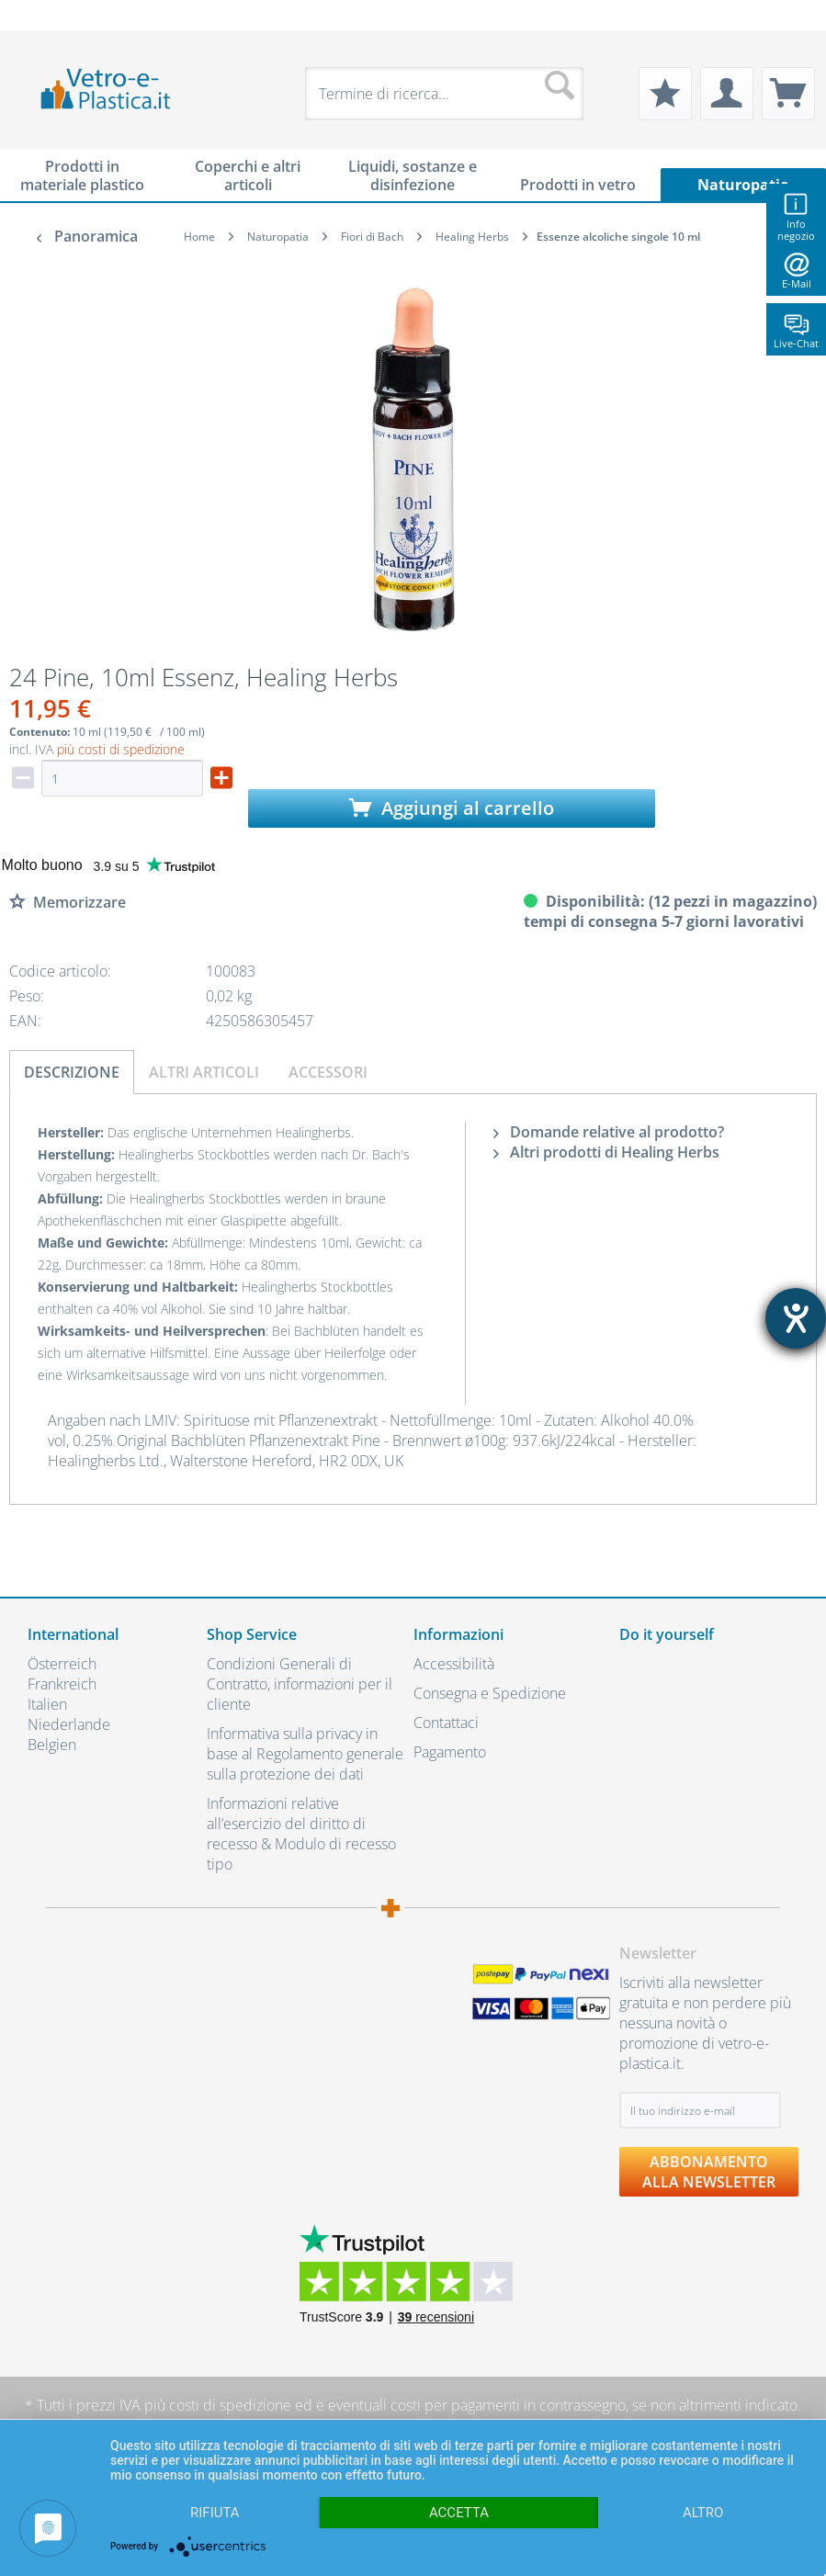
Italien (47, 1704)
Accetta (459, 2512)
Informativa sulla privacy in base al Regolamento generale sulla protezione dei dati (305, 1753)
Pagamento (449, 1752)
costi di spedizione (230, 2405)
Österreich (62, 1664)
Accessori (328, 1072)
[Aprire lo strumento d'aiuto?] (795, 1318)
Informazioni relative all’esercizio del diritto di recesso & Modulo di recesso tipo (301, 1833)
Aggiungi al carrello (451, 808)
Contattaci (446, 1722)
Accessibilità (453, 1664)
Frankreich (62, 1684)
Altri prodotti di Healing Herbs (606, 1152)
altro (703, 2512)
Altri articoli (204, 1072)
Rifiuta (215, 2512)
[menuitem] (37, 15)
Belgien (52, 1744)
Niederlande (69, 1724)
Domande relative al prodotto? (608, 1132)
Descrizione (71, 1072)
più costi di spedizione (121, 749)
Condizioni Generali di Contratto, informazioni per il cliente (299, 1684)
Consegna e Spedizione (489, 1693)
